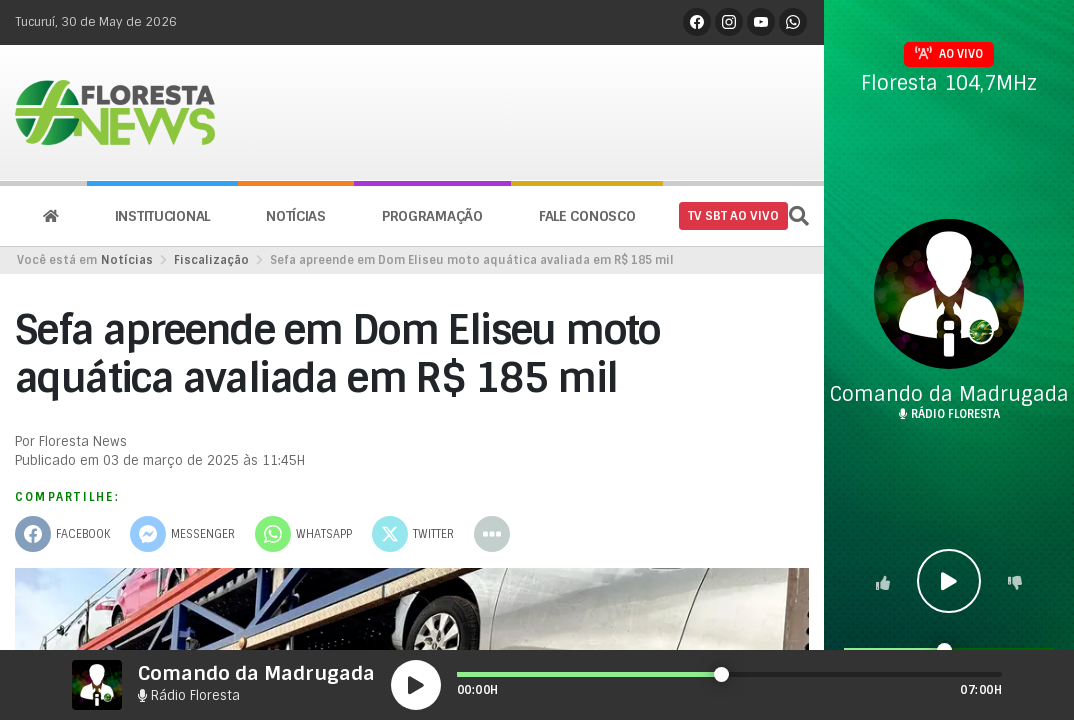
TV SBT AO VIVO (733, 216)
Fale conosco (587, 216)
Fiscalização (211, 260)
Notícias (296, 216)
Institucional (162, 216)
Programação (432, 216)
